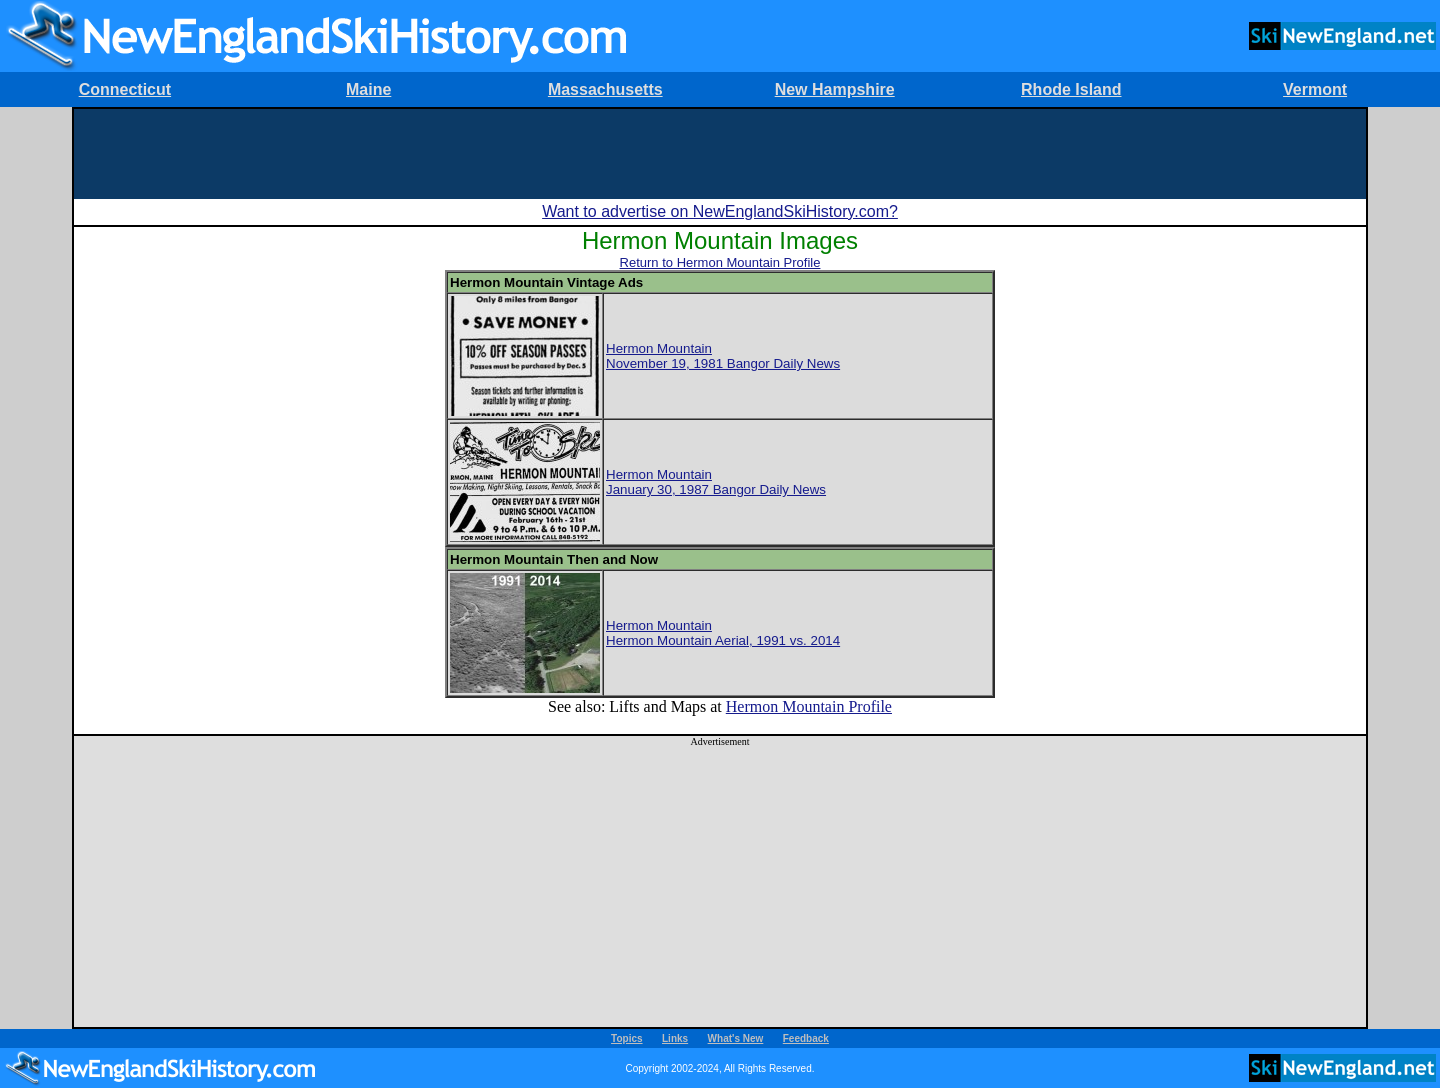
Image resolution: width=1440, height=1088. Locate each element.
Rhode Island (1071, 89)
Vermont (1315, 89)
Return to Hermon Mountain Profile (720, 262)
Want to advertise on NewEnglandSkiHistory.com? (720, 211)
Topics (626, 1038)
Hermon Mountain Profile (809, 706)
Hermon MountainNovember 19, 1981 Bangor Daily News (723, 356)
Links (675, 1038)
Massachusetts (605, 89)
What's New (736, 1038)
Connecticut (125, 89)
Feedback (806, 1038)
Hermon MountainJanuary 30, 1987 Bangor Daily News (716, 482)
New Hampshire (835, 89)
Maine (368, 89)
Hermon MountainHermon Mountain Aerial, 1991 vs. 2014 (723, 633)
